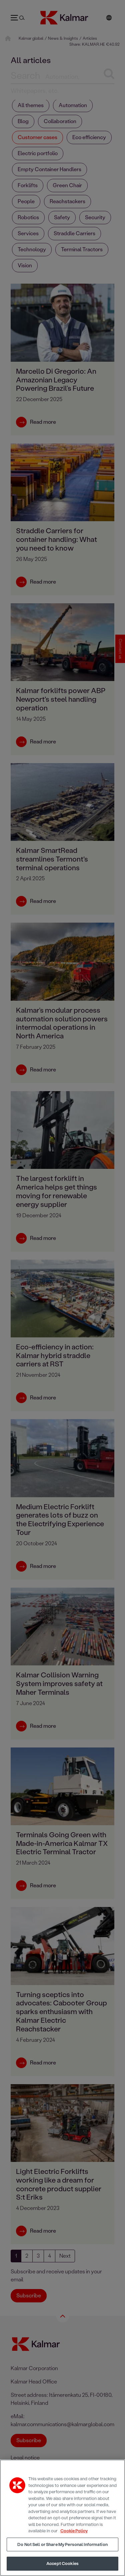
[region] (62, 2518)
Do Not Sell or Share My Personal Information (62, 2544)
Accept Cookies (62, 2563)
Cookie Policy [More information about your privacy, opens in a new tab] (74, 2530)
